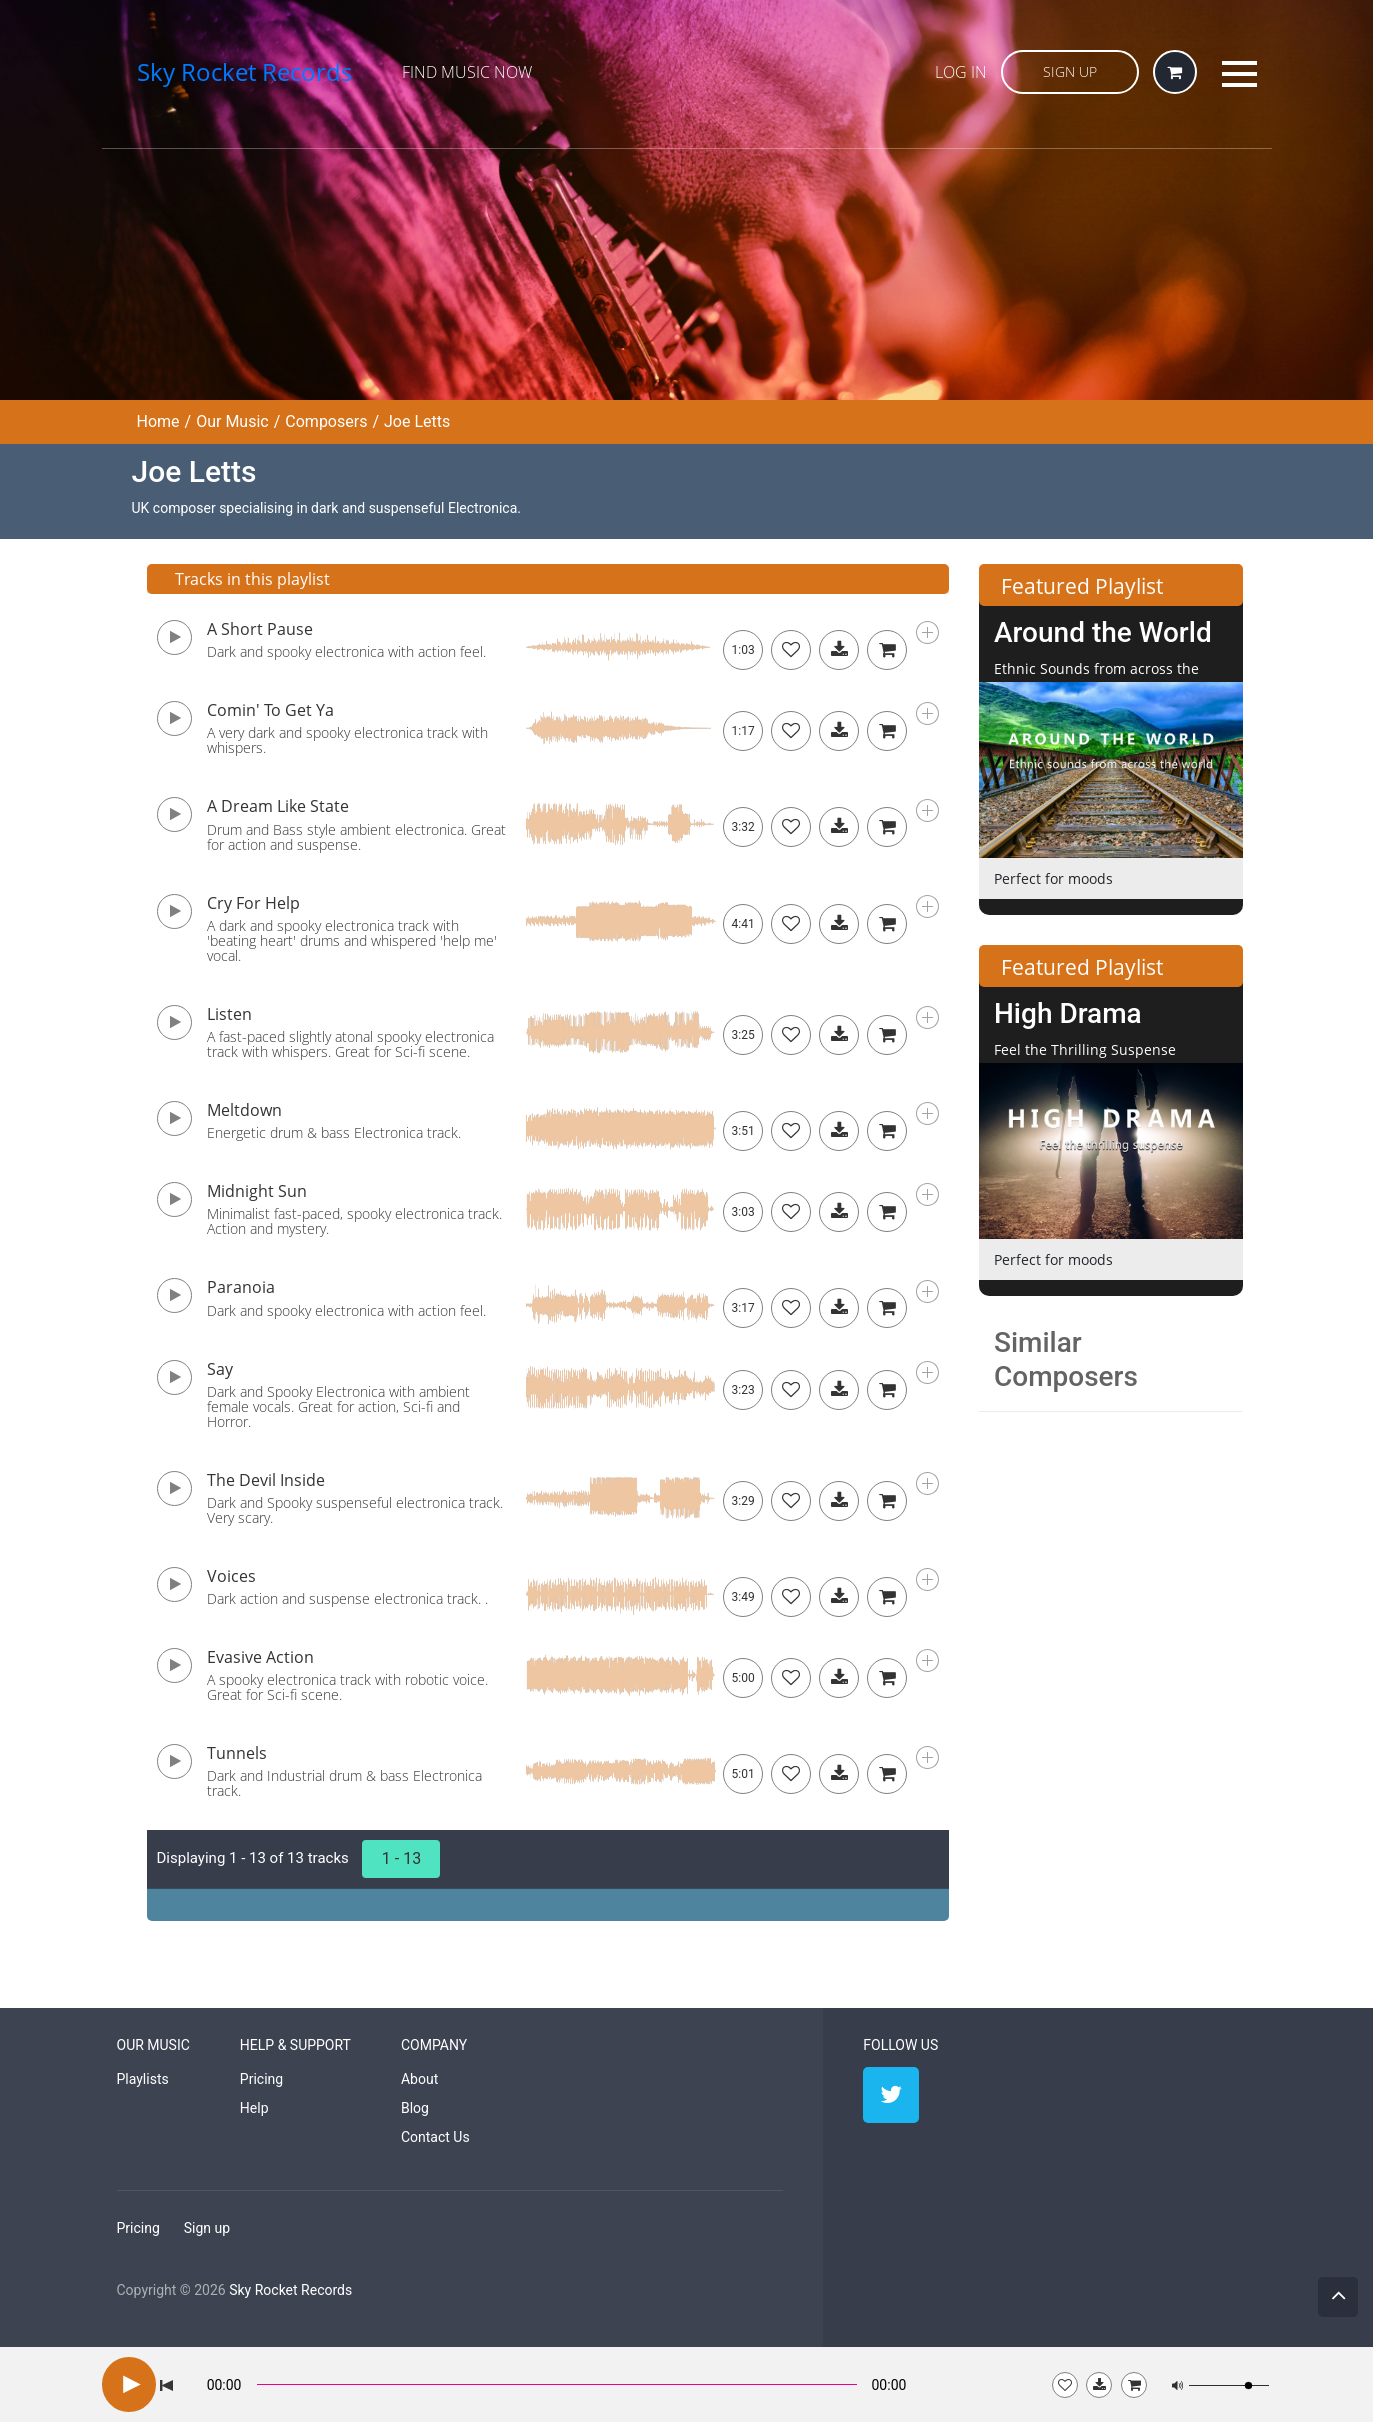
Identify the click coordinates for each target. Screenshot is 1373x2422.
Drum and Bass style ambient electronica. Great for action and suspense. (356, 837)
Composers (326, 421)
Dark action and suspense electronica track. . (347, 1598)
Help (254, 2108)
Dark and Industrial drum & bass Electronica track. (344, 1783)
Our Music (232, 421)
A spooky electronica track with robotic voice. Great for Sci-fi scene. (347, 1687)
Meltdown (244, 1110)
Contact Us (435, 2137)
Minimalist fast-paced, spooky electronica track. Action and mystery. (354, 1221)
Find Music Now (467, 72)
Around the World (1103, 632)
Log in (961, 72)
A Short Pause (260, 629)
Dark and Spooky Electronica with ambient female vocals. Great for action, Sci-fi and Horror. (338, 1406)
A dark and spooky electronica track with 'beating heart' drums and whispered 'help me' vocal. (352, 940)
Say (220, 1369)
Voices (231, 1576)
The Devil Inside (266, 1480)
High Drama (1068, 1013)
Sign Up (1070, 71)
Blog (415, 2108)
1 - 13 (401, 1858)
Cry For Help (253, 903)
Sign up (207, 2228)
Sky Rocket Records (290, 2290)
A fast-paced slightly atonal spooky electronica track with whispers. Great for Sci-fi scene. (350, 1044)
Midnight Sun (257, 1191)
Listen (229, 1014)
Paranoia (241, 1287)
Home (158, 421)
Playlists (143, 2079)
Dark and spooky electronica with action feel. (346, 651)
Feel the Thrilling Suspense (1085, 1049)
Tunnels (237, 1753)
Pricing (261, 2079)
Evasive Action (260, 1657)
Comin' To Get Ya (270, 710)
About (419, 2079)
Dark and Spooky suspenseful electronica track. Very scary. (355, 1510)
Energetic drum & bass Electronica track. (334, 1132)
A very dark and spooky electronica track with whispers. (347, 740)
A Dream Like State (278, 806)
